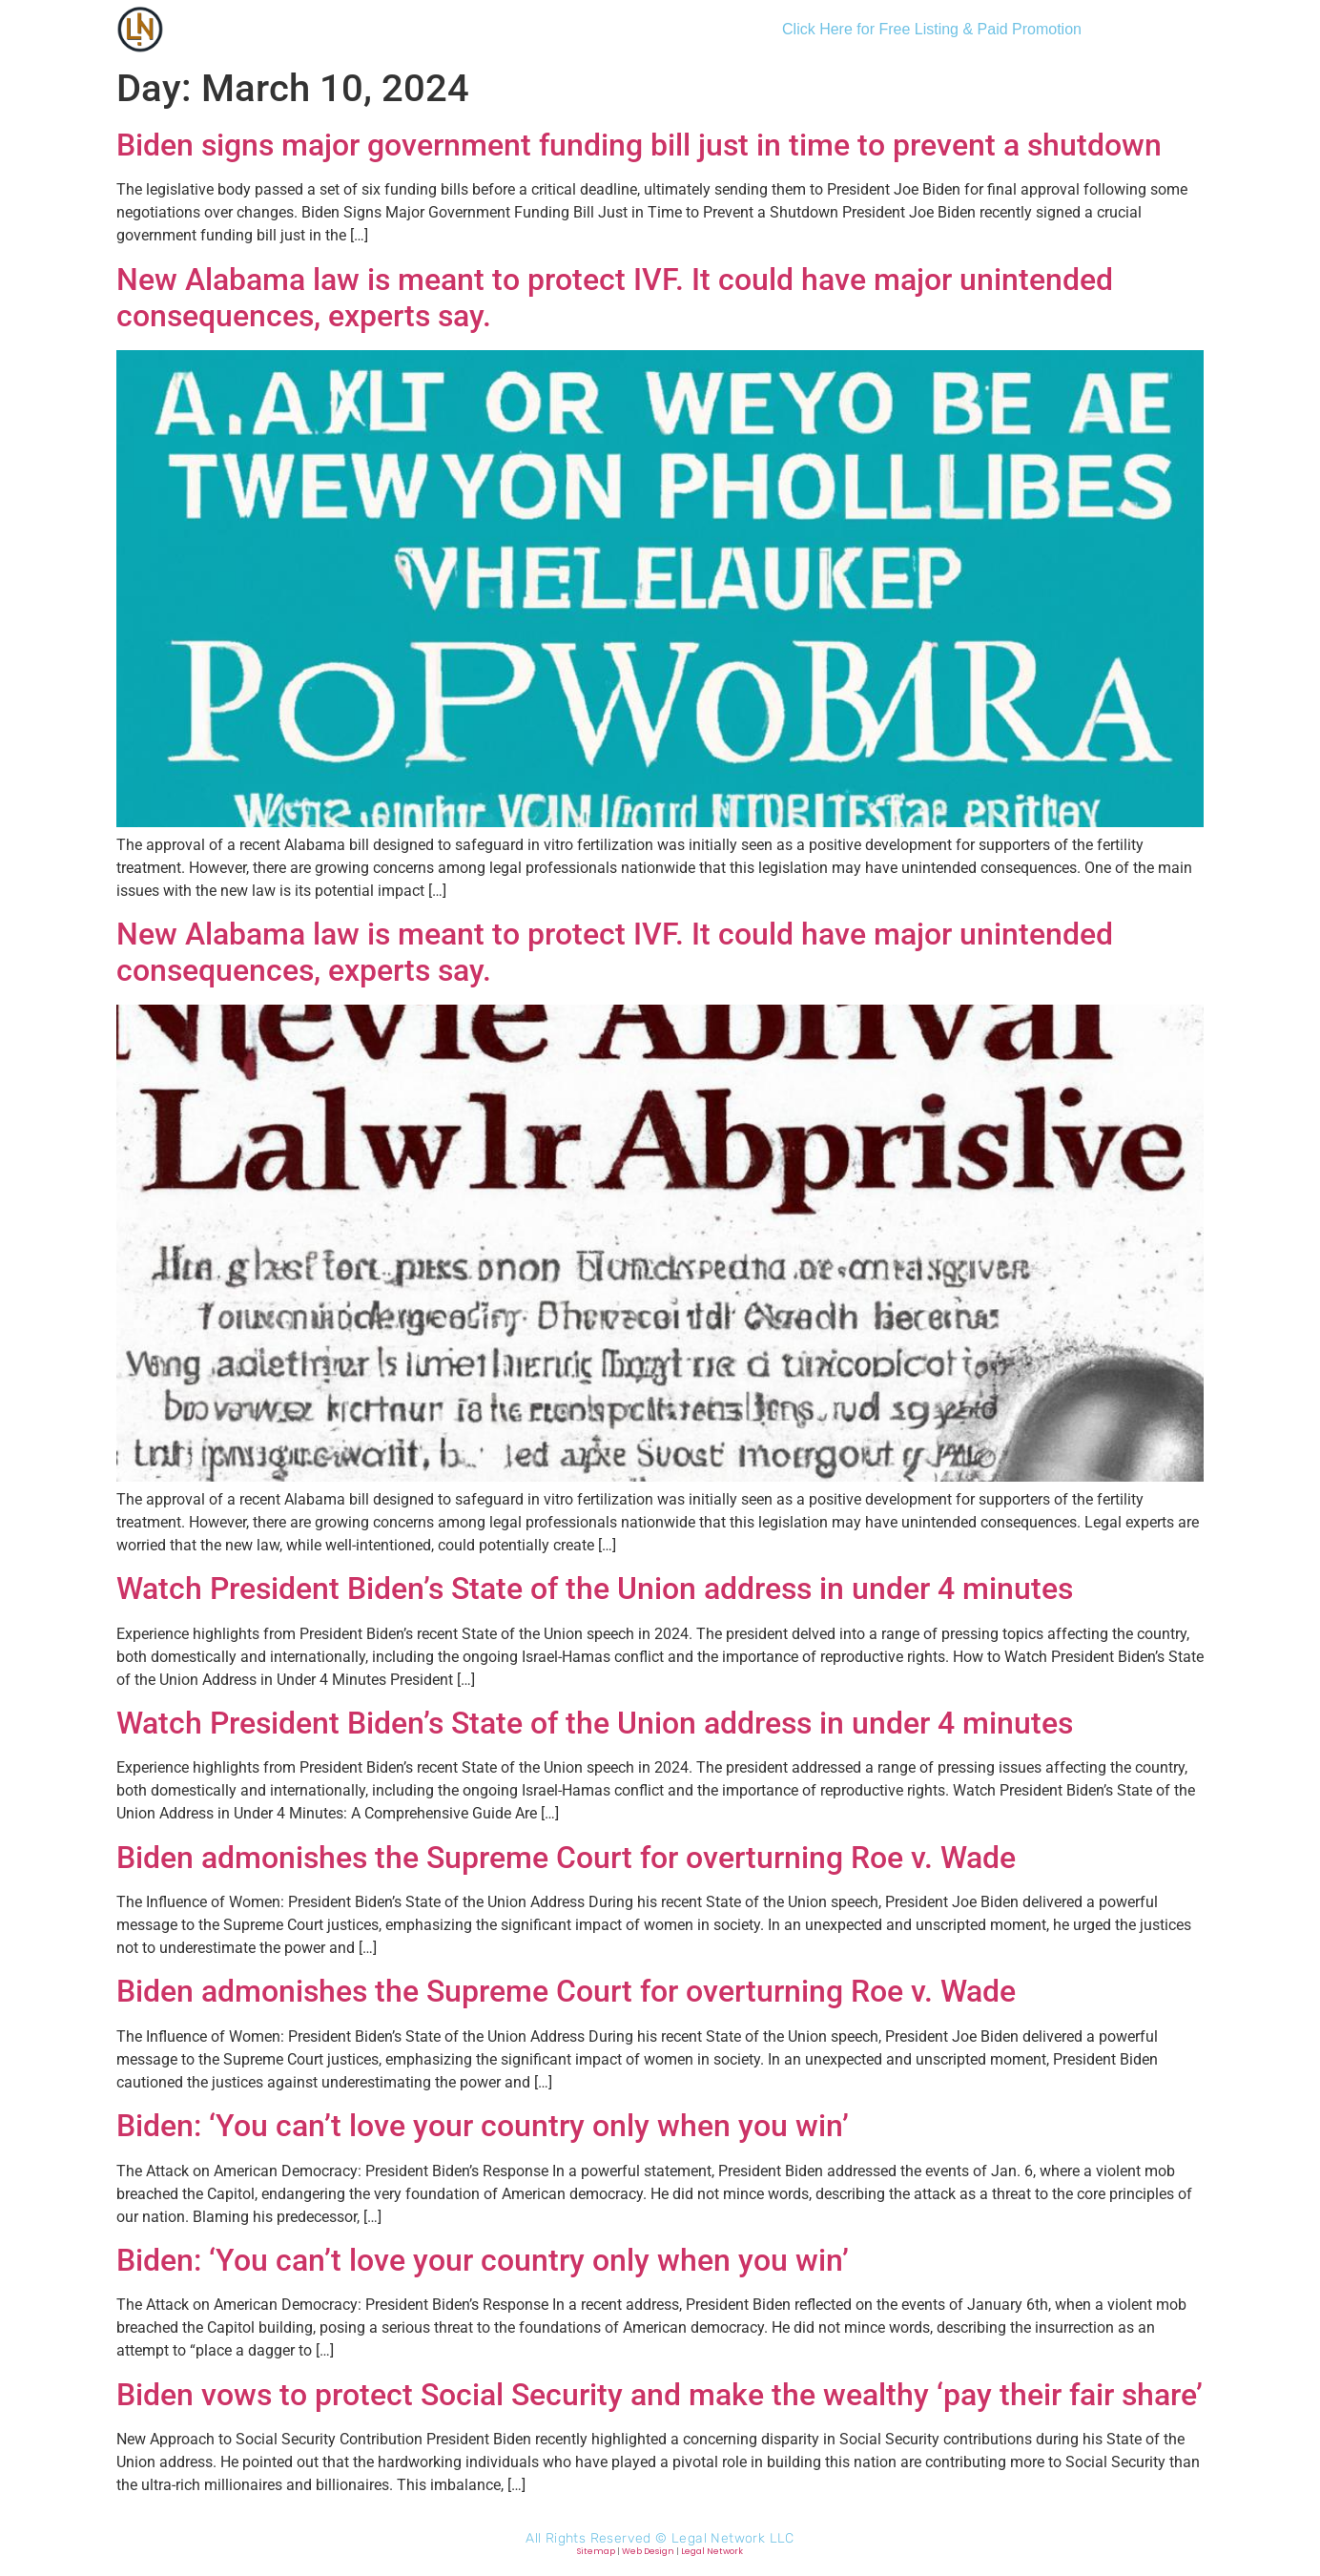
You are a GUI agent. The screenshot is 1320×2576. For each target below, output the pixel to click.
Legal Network (712, 2551)
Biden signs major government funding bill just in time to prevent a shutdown (639, 145)
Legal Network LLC (732, 2538)
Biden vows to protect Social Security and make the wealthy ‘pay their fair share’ (659, 2395)
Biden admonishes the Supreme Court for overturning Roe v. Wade (566, 1857)
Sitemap (596, 2551)
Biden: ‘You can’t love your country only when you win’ (482, 2126)
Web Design (648, 2551)
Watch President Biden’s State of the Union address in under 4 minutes (594, 1588)
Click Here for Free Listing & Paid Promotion (932, 29)
